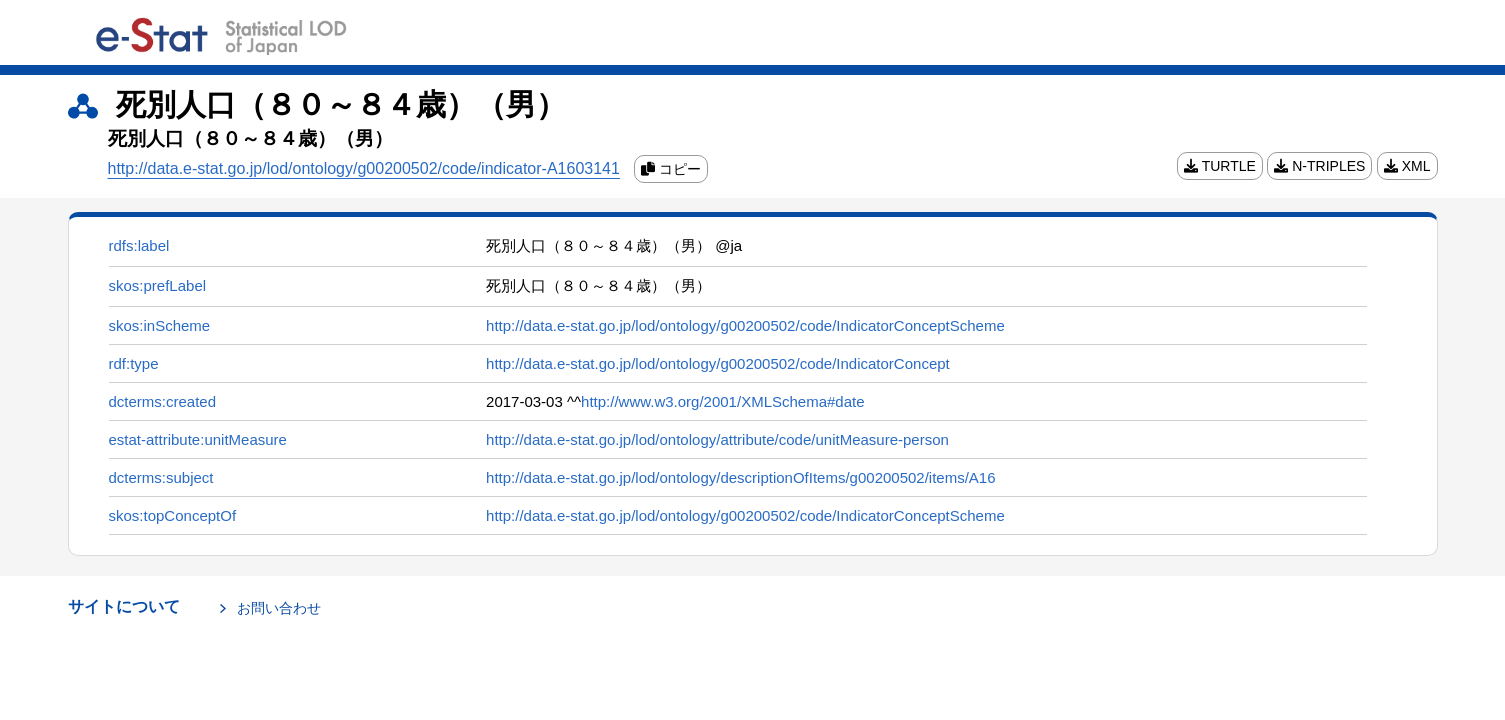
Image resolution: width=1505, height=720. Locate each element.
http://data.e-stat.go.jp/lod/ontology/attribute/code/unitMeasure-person (717, 439)
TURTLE (1220, 166)
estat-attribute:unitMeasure (198, 439)
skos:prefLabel (158, 285)
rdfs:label (139, 245)
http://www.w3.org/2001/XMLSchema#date (723, 401)
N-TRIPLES (1319, 166)
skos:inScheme (160, 325)
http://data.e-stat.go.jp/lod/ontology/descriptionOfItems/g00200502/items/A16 (740, 477)
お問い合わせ (279, 608)
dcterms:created (163, 401)
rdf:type (134, 363)
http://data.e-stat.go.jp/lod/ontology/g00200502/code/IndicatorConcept (718, 363)
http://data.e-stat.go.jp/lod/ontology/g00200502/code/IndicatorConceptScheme (745, 325)
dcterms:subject (161, 477)
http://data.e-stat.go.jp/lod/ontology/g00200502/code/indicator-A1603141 (364, 168)
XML (1407, 166)
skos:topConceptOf (173, 515)
